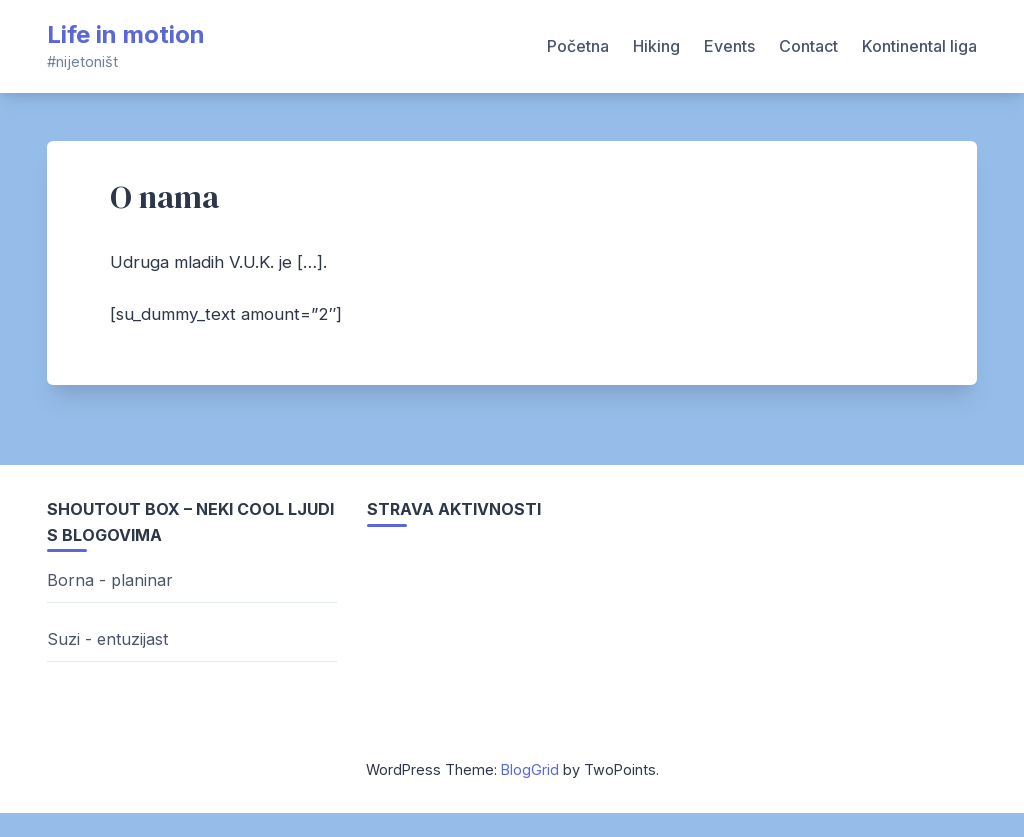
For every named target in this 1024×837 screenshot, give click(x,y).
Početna (578, 46)
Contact (808, 46)
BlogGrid (530, 769)
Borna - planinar (110, 580)
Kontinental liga (919, 46)
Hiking (656, 46)
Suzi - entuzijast (107, 639)
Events (729, 46)
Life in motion (126, 34)
